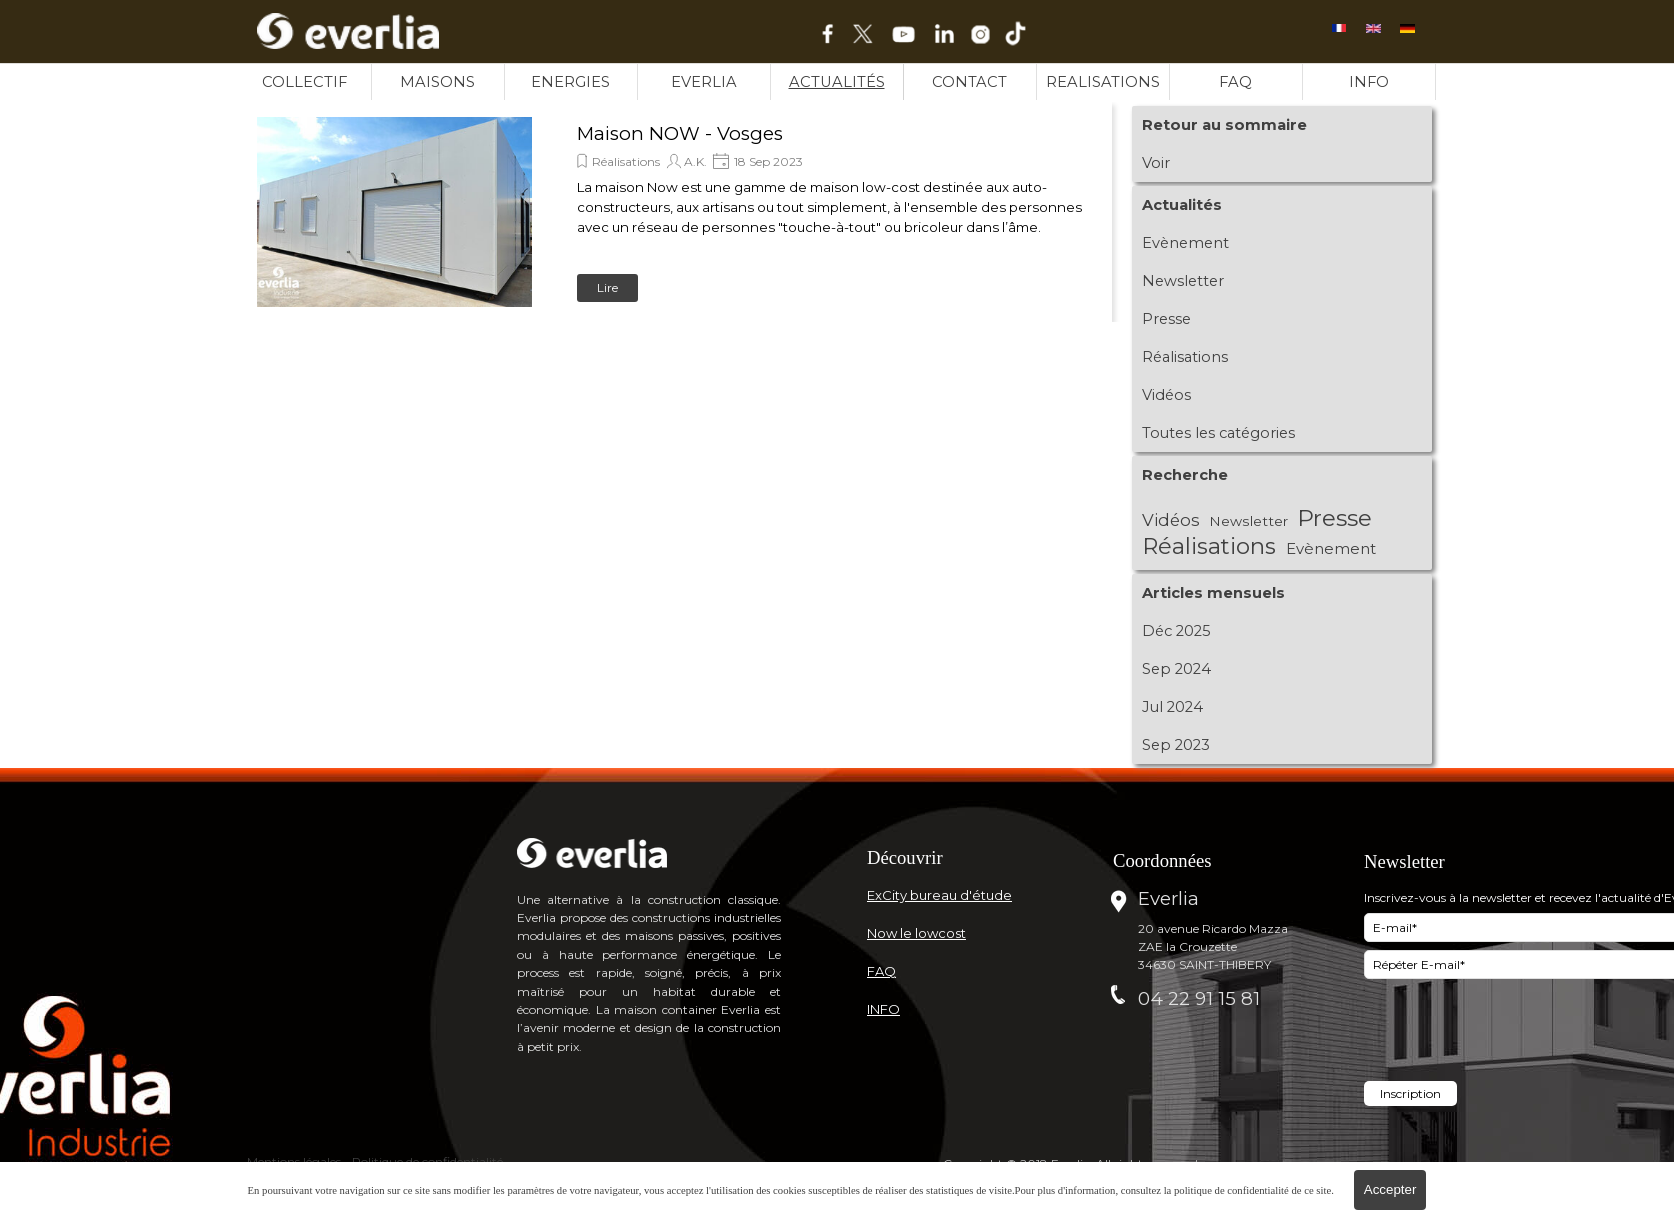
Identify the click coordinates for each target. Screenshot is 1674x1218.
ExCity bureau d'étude (939, 895)
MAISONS (437, 82)
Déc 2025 (1176, 631)
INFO (1369, 82)
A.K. (695, 161)
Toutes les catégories (1218, 433)
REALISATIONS (1103, 82)
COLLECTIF (304, 82)
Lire (607, 287)
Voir (1156, 163)
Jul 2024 (1172, 707)
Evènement (1185, 243)
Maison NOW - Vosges (680, 133)
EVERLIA (704, 82)
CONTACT (969, 82)
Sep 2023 (1176, 745)
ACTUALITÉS (837, 82)
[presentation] (1516, 1032)
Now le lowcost (916, 933)
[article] (677, 212)
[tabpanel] (979, 857)
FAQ (1235, 82)
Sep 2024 (1176, 669)
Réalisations (626, 161)
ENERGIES (570, 82)
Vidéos (1166, 395)
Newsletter (1183, 281)
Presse (1166, 319)
